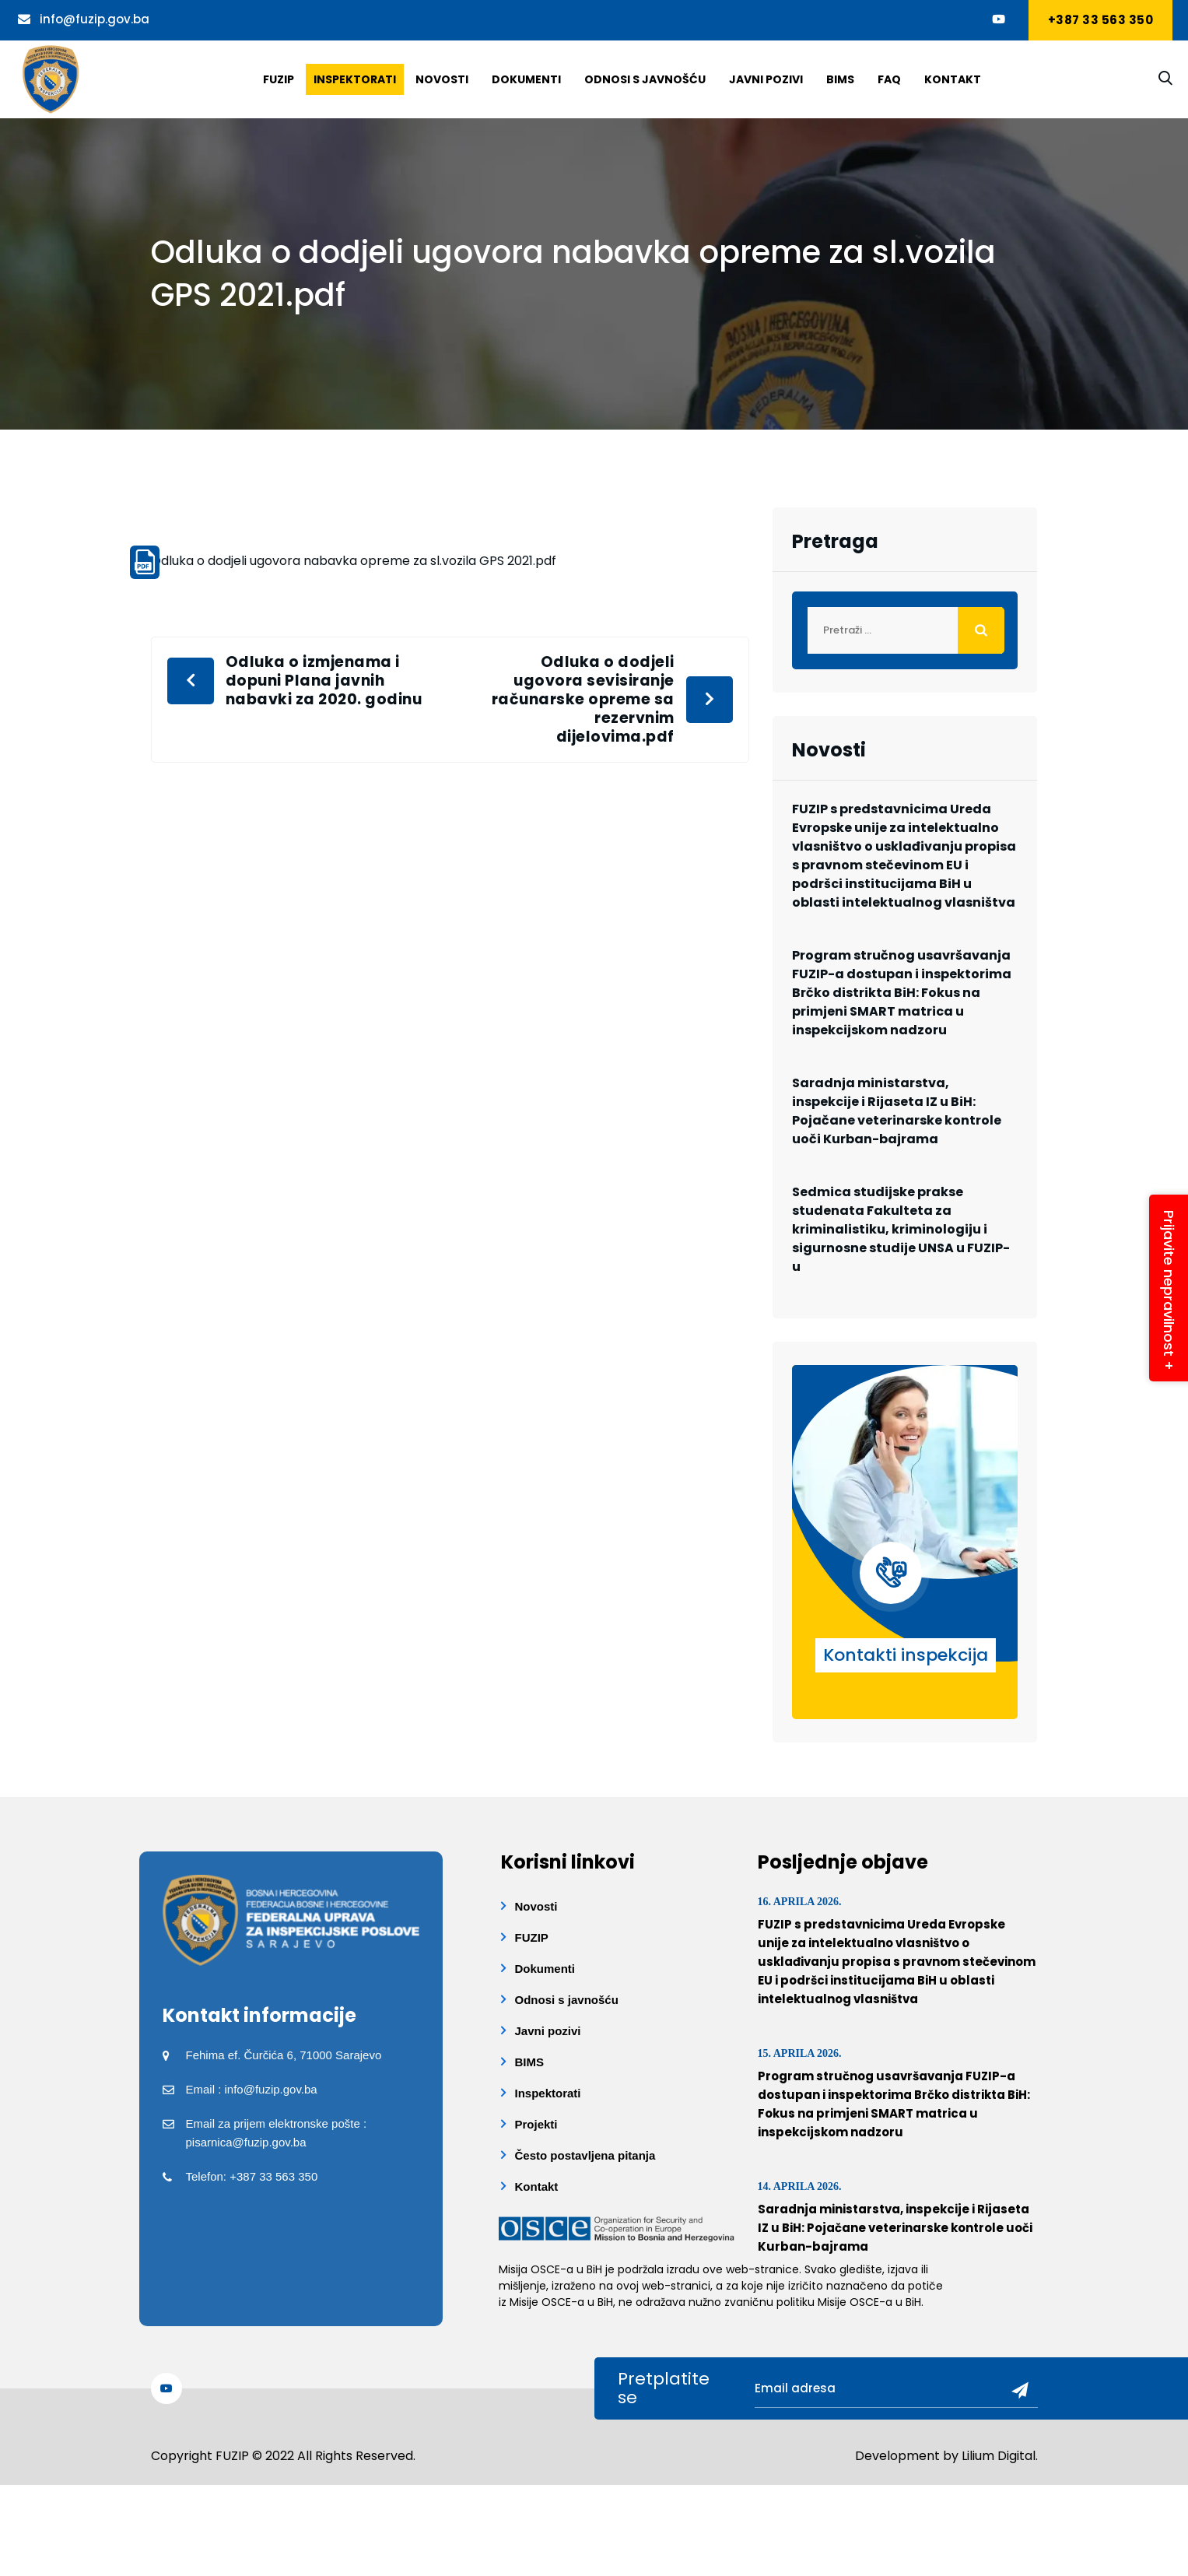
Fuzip (278, 79)
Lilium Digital (999, 2456)
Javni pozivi (766, 79)
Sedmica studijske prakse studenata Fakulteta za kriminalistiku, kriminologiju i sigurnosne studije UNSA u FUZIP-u (901, 1229)
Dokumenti (526, 79)
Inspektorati (355, 79)
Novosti (441, 79)
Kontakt (952, 79)
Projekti (536, 2124)
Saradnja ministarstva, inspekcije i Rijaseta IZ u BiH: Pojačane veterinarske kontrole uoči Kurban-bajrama (896, 1111)
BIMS (840, 79)
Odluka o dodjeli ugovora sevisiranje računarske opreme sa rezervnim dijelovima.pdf (583, 699)
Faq (889, 79)
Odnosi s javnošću (645, 79)
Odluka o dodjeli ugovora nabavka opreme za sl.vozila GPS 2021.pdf (353, 561)
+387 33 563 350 (1101, 20)
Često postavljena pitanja (585, 2155)
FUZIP (531, 1937)
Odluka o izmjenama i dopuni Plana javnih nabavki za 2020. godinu (324, 681)
